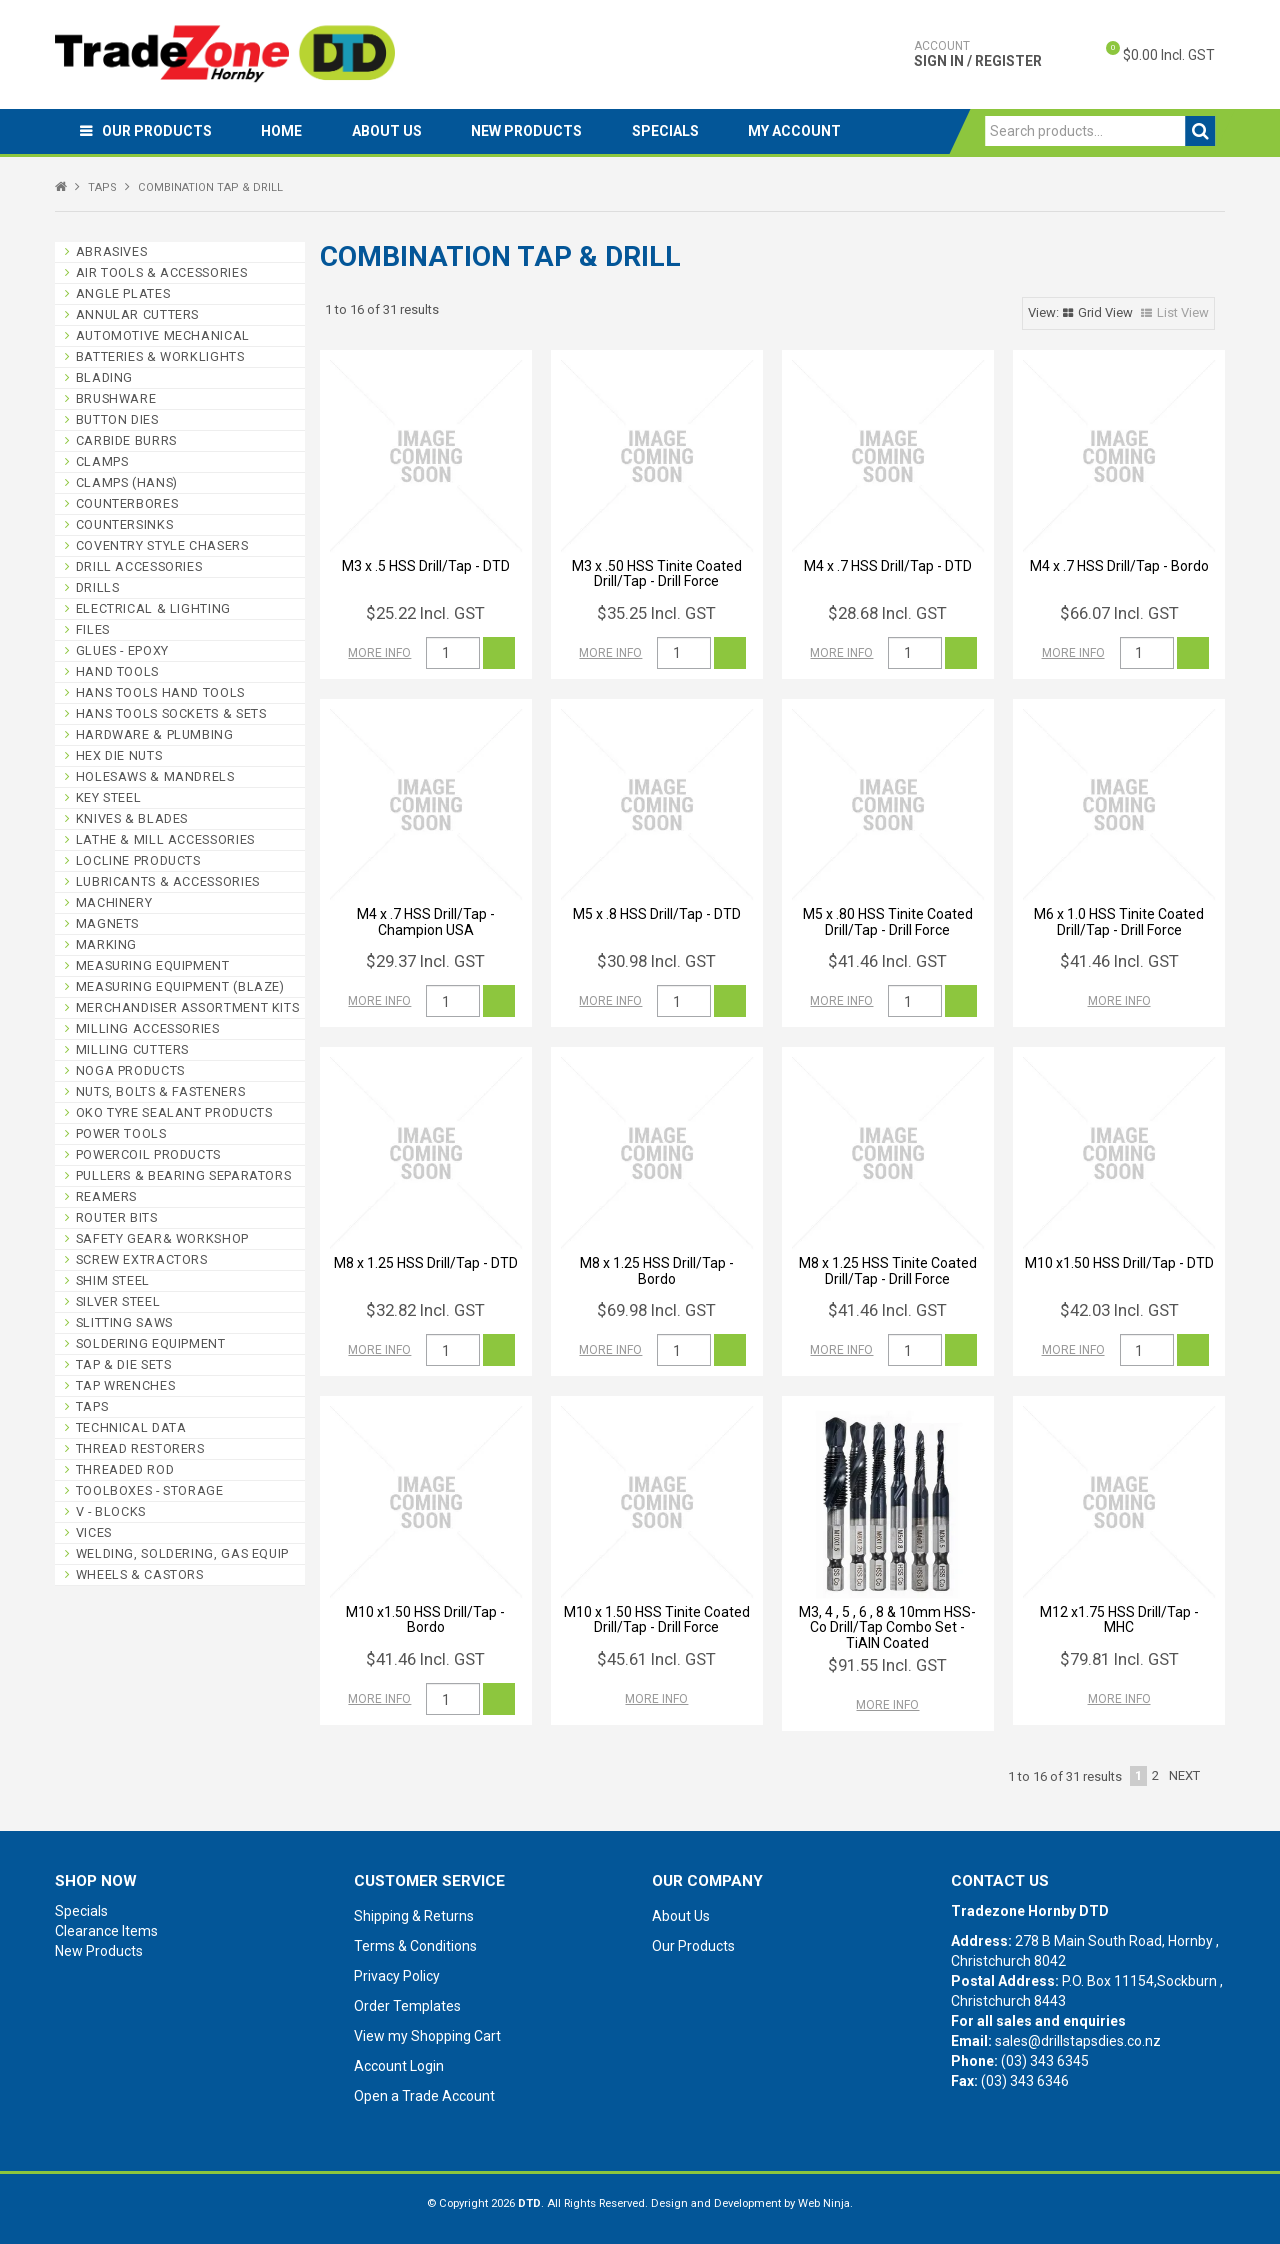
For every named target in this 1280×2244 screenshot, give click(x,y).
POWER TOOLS (121, 1133)
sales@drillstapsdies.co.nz (1078, 2041)
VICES (94, 1532)
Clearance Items (106, 1931)
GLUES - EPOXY (122, 650)
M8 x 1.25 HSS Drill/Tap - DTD (426, 1263)
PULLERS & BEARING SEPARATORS (184, 1175)
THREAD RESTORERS (140, 1448)
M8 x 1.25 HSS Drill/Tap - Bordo (657, 1270)
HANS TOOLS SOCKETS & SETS (171, 713)
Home (282, 131)
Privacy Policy (397, 1976)
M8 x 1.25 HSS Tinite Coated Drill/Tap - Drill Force (888, 1270)
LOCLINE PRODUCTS (138, 860)
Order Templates (407, 2006)
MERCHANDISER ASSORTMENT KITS (188, 1007)
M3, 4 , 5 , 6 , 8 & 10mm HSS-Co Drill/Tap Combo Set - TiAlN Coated (887, 1627)
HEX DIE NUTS (119, 755)
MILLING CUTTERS (132, 1049)
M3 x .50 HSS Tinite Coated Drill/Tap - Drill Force (657, 573)
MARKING (106, 944)
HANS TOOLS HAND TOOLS (160, 692)
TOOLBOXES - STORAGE (150, 1490)
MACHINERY (114, 902)
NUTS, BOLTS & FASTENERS (161, 1091)
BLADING (104, 377)
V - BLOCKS (111, 1511)
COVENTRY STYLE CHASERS (162, 545)
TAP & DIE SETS (124, 1364)
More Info (379, 653)
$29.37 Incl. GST (425, 961)
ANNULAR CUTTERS (137, 314)
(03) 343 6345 (1045, 2061)
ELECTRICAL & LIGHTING (153, 608)
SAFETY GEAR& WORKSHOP (162, 1238)
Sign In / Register (978, 54)
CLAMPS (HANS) (127, 482)
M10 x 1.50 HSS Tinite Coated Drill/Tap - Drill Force (657, 1619)
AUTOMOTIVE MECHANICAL (163, 335)
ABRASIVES (112, 251)
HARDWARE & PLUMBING (155, 734)
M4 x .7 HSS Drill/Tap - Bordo (1119, 566)
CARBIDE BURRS (126, 440)
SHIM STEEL (113, 1280)
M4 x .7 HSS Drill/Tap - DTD (888, 566)
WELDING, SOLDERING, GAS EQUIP (182, 1553)
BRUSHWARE (116, 398)
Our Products (157, 131)
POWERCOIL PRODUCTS (148, 1154)
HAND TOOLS (117, 671)
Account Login (399, 2066)
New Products (528, 131)
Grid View (1105, 312)
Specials (667, 131)
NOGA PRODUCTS (130, 1070)
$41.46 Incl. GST (887, 961)
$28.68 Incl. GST (887, 613)
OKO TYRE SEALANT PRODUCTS (174, 1112)
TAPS (102, 187)
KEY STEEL (109, 797)
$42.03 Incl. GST (1119, 1310)
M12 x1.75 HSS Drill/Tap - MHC (1119, 1619)
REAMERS (106, 1196)
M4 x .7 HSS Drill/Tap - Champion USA (426, 921)
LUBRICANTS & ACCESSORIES (168, 881)
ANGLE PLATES (123, 293)
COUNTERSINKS (125, 524)
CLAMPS (102, 461)
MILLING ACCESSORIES (148, 1028)
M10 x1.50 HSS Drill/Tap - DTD (1119, 1263)
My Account (797, 131)
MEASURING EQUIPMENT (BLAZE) (180, 986)
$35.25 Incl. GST (656, 613)
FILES (93, 629)
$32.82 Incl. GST (425, 1310)
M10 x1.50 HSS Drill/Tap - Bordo (425, 1619)
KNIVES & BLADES (132, 818)
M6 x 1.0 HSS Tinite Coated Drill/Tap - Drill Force (1119, 921)
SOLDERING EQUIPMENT (151, 1343)
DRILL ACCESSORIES (139, 566)
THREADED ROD (125, 1469)
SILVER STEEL (118, 1301)
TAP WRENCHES (126, 1385)
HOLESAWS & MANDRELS (155, 776)
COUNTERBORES (127, 503)
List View (1183, 312)
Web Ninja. (825, 2203)
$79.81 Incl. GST (1119, 1659)
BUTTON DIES (117, 419)
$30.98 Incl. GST (656, 961)
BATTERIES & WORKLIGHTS (160, 356)
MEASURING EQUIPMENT (153, 965)
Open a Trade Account (424, 2096)
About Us (388, 131)
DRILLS (98, 587)
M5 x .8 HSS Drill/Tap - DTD (657, 914)
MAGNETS (107, 923)
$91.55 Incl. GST (887, 1665)
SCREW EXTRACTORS (142, 1259)
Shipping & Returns (414, 1916)
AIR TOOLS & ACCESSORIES (162, 272)
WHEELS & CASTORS (140, 1574)
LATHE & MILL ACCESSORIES (165, 839)
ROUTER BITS (117, 1217)
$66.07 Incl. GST (1119, 613)
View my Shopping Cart (427, 2036)
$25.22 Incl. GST (425, 613)
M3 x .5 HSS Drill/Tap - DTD (426, 566)
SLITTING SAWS (124, 1322)
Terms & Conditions (415, 1946)
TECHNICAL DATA (131, 1427)
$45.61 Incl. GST (656, 1659)
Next (1184, 1775)
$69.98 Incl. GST (656, 1310)
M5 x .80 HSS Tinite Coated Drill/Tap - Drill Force (888, 921)
